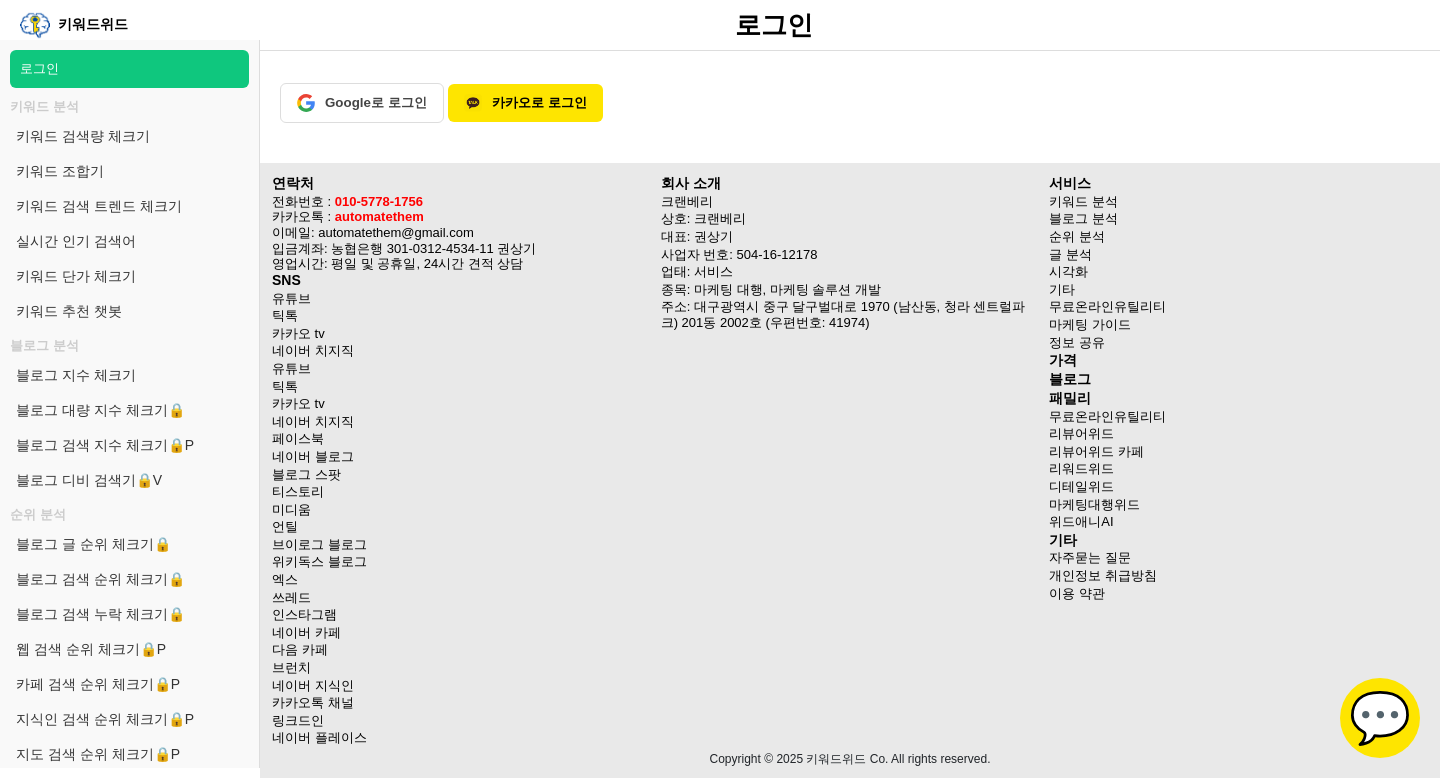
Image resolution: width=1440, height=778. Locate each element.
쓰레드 (291, 597)
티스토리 (298, 491)
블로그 (1070, 379)
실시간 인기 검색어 (76, 241)
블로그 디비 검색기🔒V (89, 480)
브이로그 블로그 (319, 544)
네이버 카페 (306, 632)
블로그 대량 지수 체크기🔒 (100, 410)
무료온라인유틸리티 (1107, 416)
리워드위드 (1081, 468)
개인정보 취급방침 (1103, 575)
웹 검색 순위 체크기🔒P (91, 649)
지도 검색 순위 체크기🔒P (98, 754)
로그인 (39, 68)
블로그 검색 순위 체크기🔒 (100, 579)
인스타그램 (304, 614)
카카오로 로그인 (525, 103)
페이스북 (298, 438)
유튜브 (291, 298)
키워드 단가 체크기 (76, 276)
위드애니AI (1081, 521)
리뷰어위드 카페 (1096, 451)
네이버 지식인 (313, 685)
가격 (1063, 360)
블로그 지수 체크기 (76, 375)
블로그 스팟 (306, 474)
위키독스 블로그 (319, 561)
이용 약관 (1077, 593)
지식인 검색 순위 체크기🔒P (105, 719)
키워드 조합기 (60, 171)
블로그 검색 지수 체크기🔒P (105, 445)
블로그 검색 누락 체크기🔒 (100, 614)
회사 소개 (691, 183)
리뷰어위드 (1081, 433)
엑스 (285, 579)
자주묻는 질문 (1090, 557)
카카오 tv (298, 333)
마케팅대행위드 (1094, 504)
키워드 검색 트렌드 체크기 (99, 206)
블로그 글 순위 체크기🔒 (93, 544)
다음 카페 (300, 649)
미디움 (291, 509)
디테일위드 (1081, 486)
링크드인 (298, 720)
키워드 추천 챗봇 (69, 311)
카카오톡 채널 (313, 702)
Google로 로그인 (362, 103)
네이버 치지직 (313, 350)
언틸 (285, 526)
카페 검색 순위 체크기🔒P (98, 684)
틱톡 (285, 315)
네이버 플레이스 (319, 737)
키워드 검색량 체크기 (83, 136)
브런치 (291, 667)
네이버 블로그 (313, 456)
